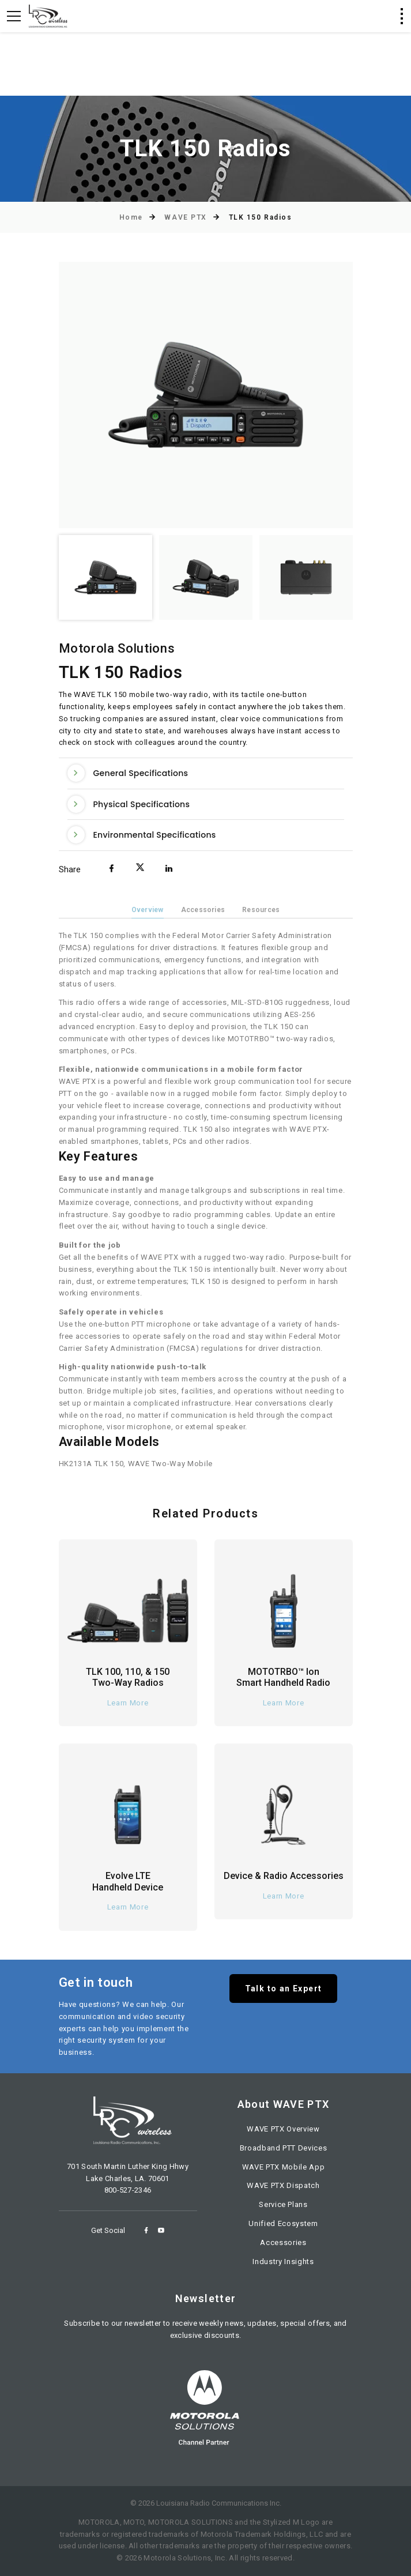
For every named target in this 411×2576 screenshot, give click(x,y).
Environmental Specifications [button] (141, 835)
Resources (261, 910)
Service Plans (283, 2204)
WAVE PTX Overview (283, 2129)
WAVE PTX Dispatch (283, 2185)
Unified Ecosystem (283, 2223)
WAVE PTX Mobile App (283, 2167)
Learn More (128, 1702)
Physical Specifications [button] (128, 804)
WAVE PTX (185, 217)
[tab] (205, 773)
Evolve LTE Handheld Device (127, 1881)
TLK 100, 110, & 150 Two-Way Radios (127, 1677)
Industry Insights (283, 2261)
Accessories (203, 910)
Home (131, 217)
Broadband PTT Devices (283, 2148)
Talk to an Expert (283, 1988)
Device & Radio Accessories (284, 1875)
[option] (206, 395)
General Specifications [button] (127, 773)
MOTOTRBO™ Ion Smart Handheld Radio (283, 1677)
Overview (147, 910)
